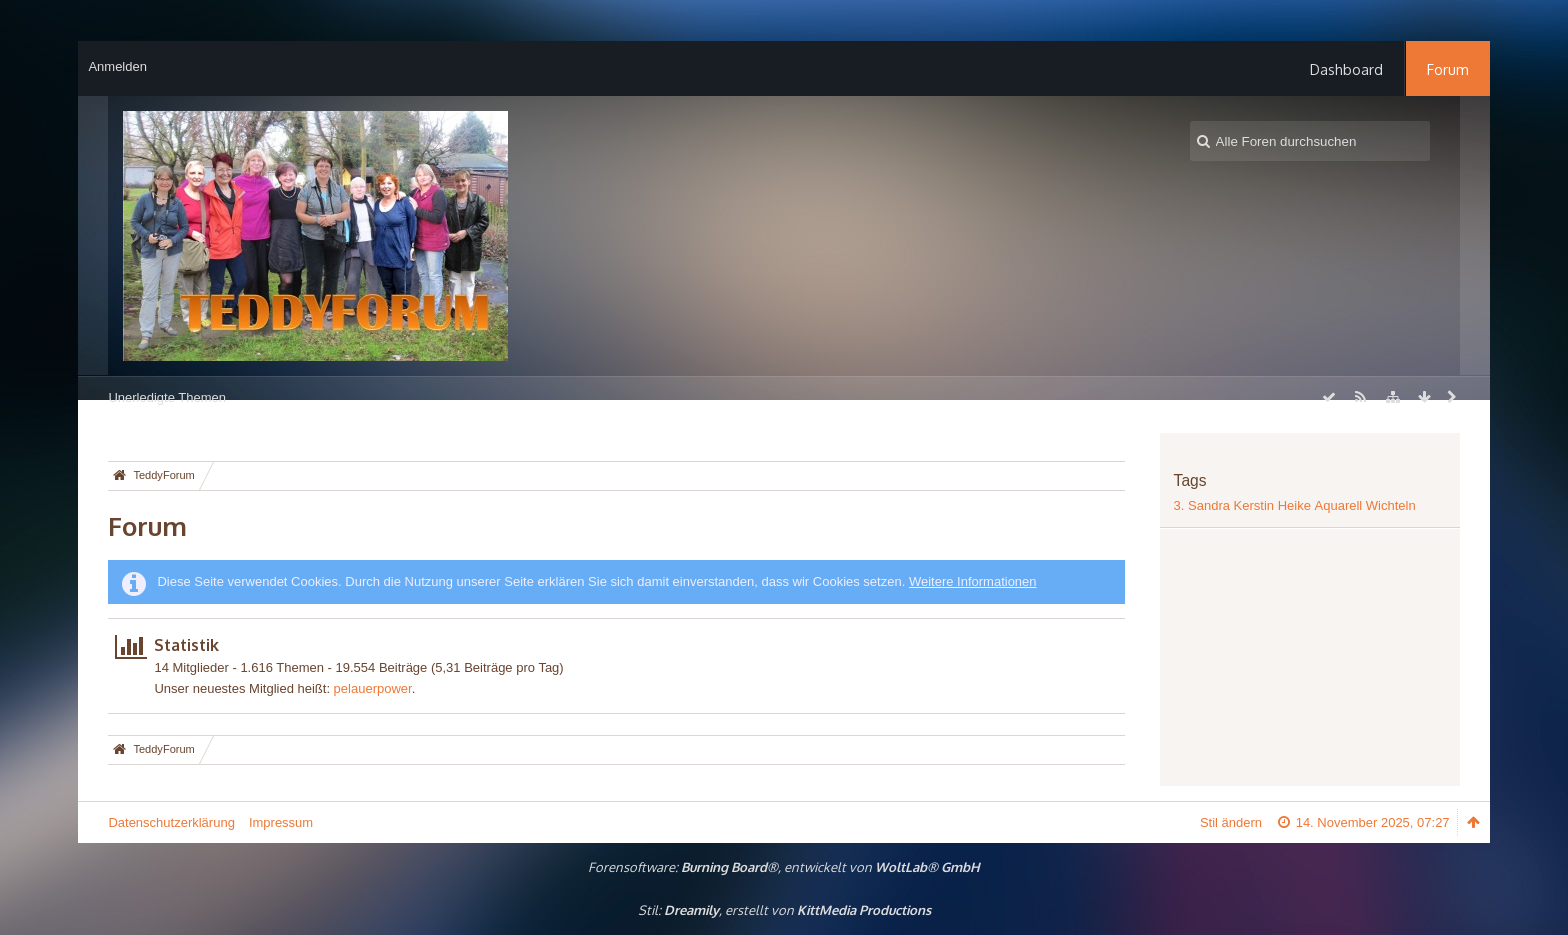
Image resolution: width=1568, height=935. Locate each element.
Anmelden (117, 66)
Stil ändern (1231, 822)
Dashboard (1346, 69)
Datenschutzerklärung (171, 822)
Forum (1448, 69)
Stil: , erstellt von (784, 910)
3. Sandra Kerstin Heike (1242, 505)
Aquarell (1339, 505)
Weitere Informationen (973, 581)
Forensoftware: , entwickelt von (784, 867)
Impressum (281, 822)
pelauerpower (373, 688)
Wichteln (1391, 505)
